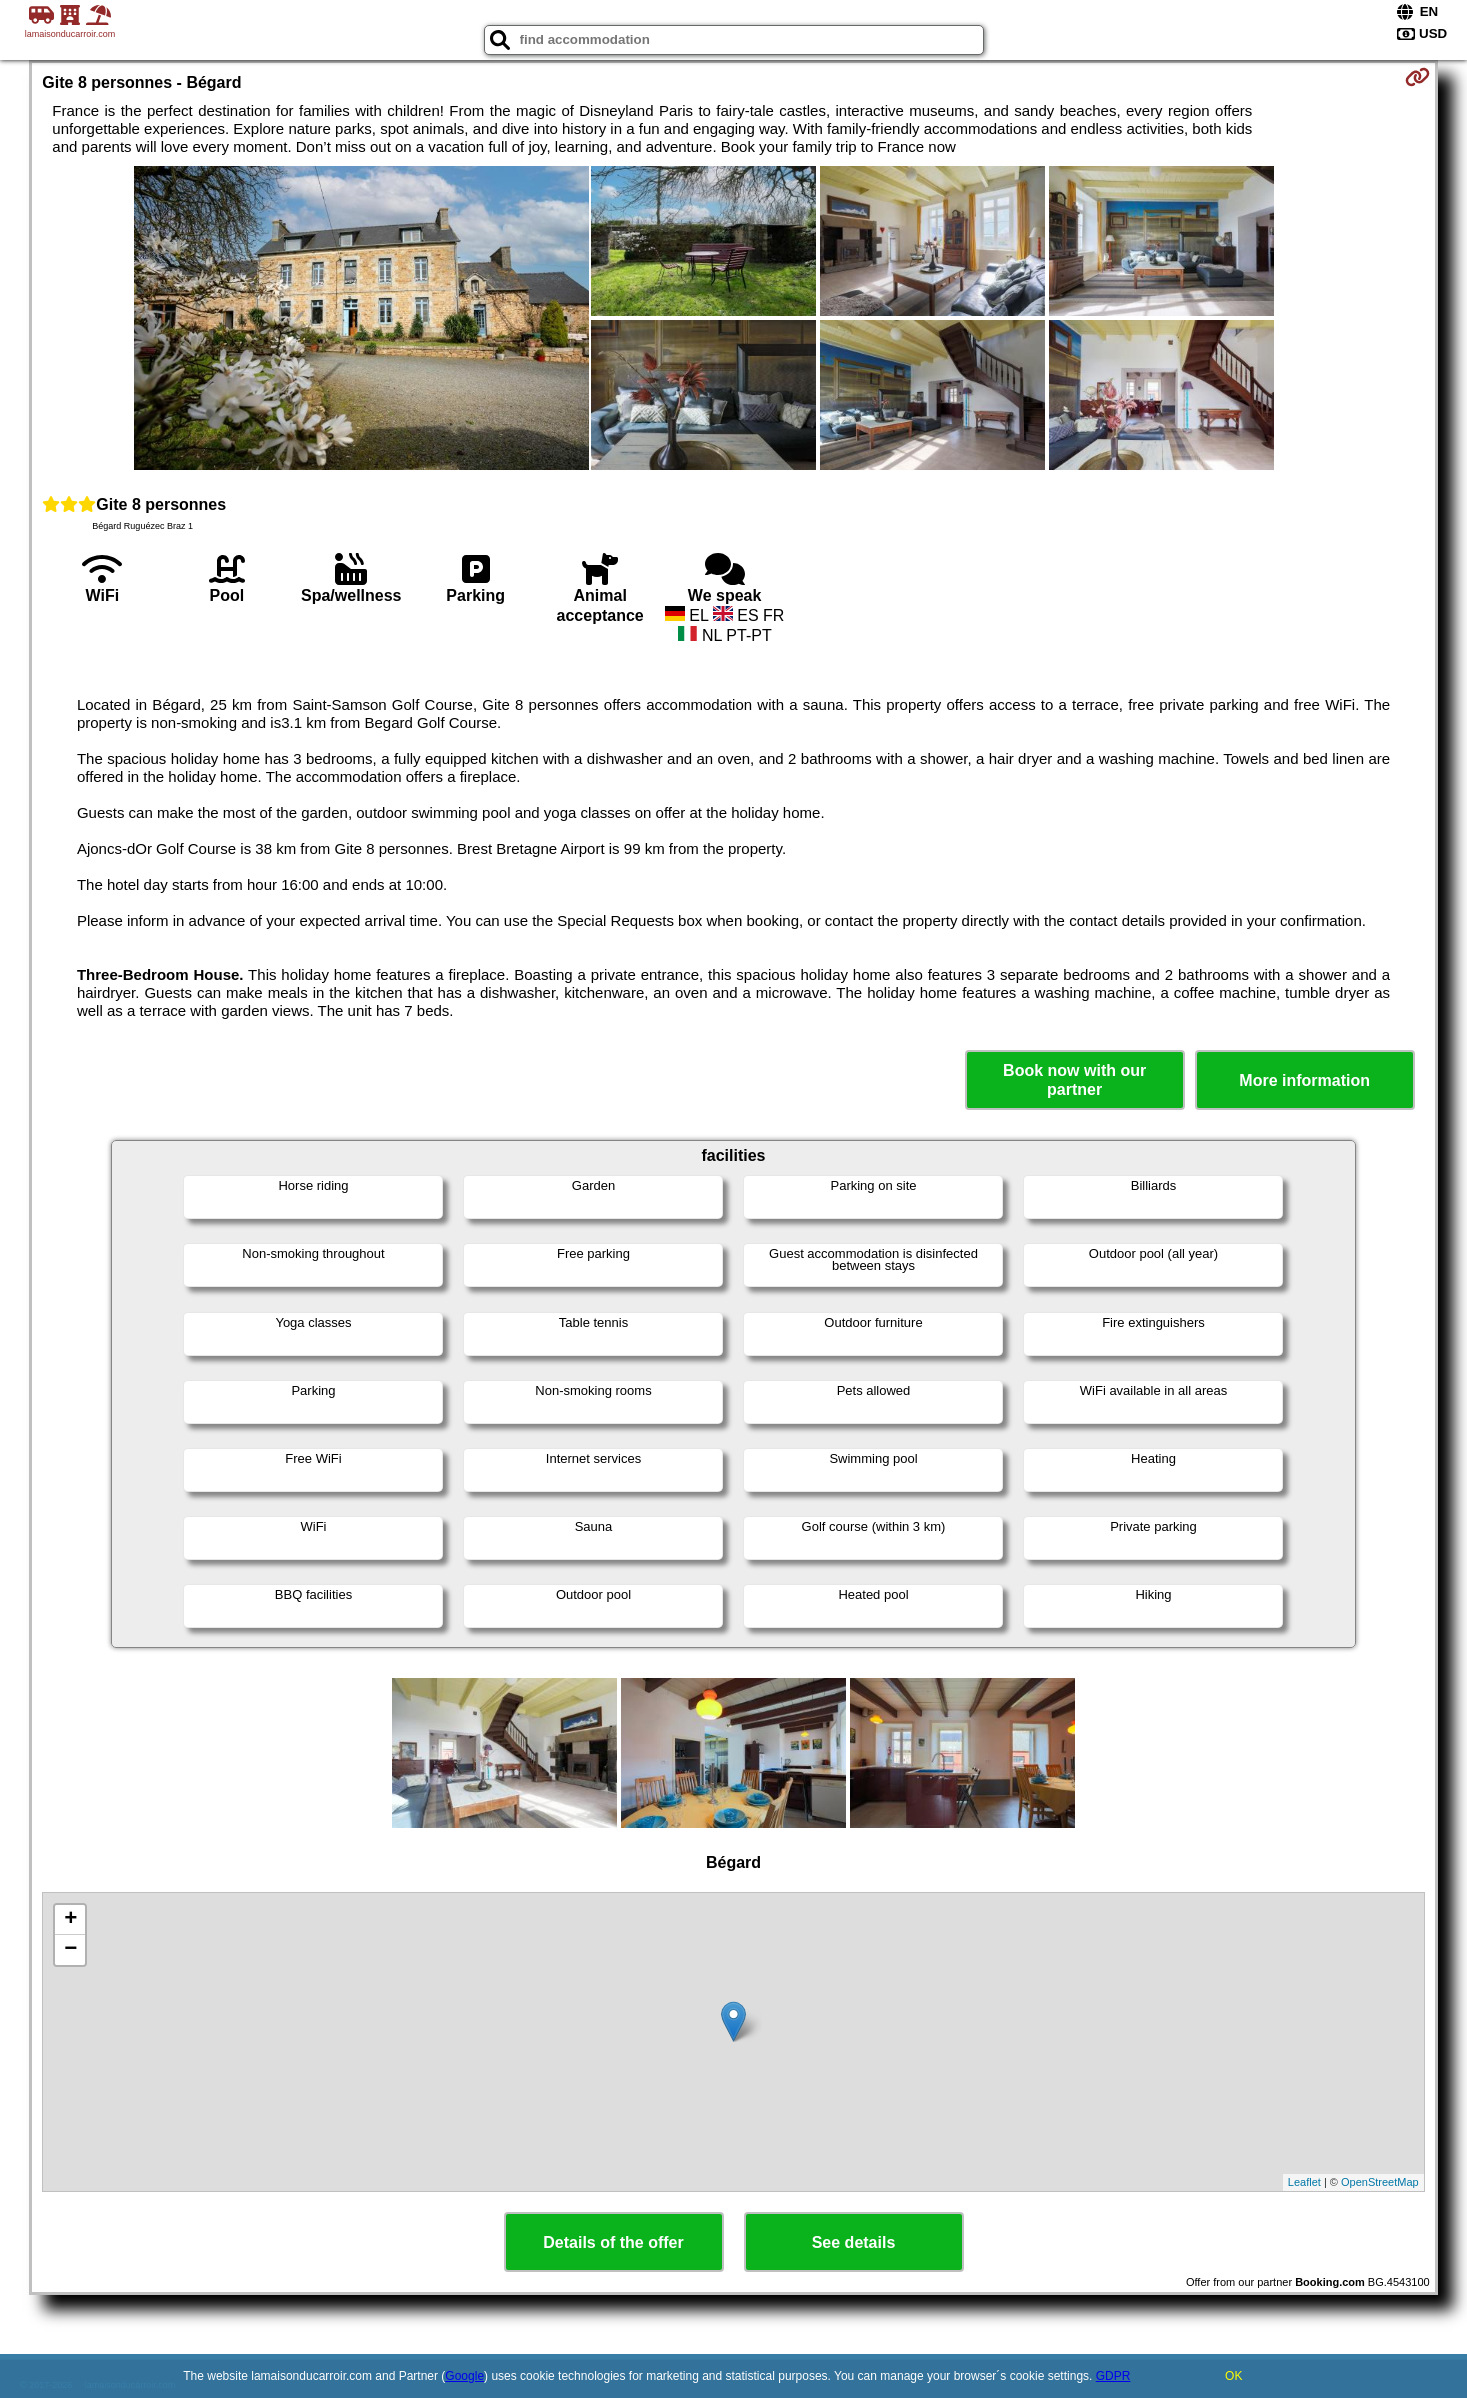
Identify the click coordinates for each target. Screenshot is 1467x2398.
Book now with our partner (1074, 1080)
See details (854, 2242)
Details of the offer (613, 2242)
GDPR (1113, 2376)
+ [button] (70, 1920)
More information (1304, 1080)
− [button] (70, 1950)
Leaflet (1304, 2182)
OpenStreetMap (1380, 2182)
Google (464, 2376)
